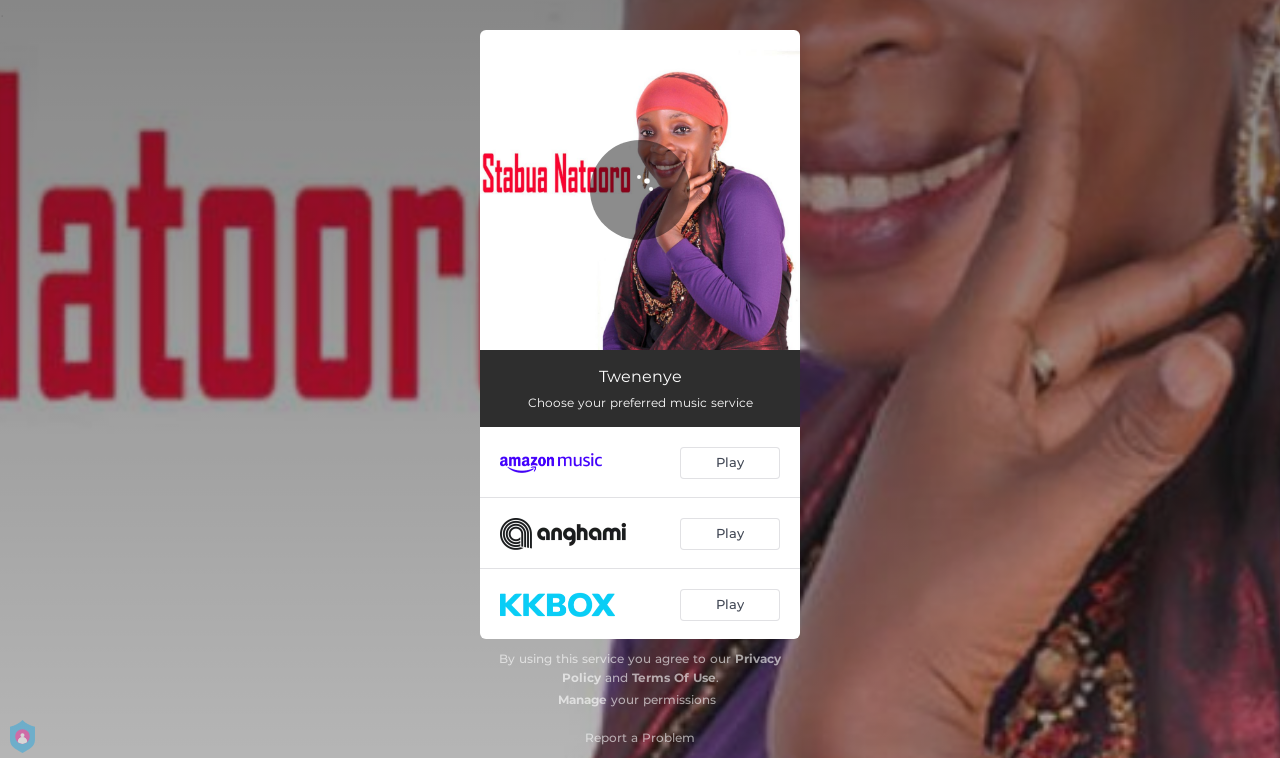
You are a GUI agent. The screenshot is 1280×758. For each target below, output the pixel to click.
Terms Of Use (674, 677)
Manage (582, 699)
